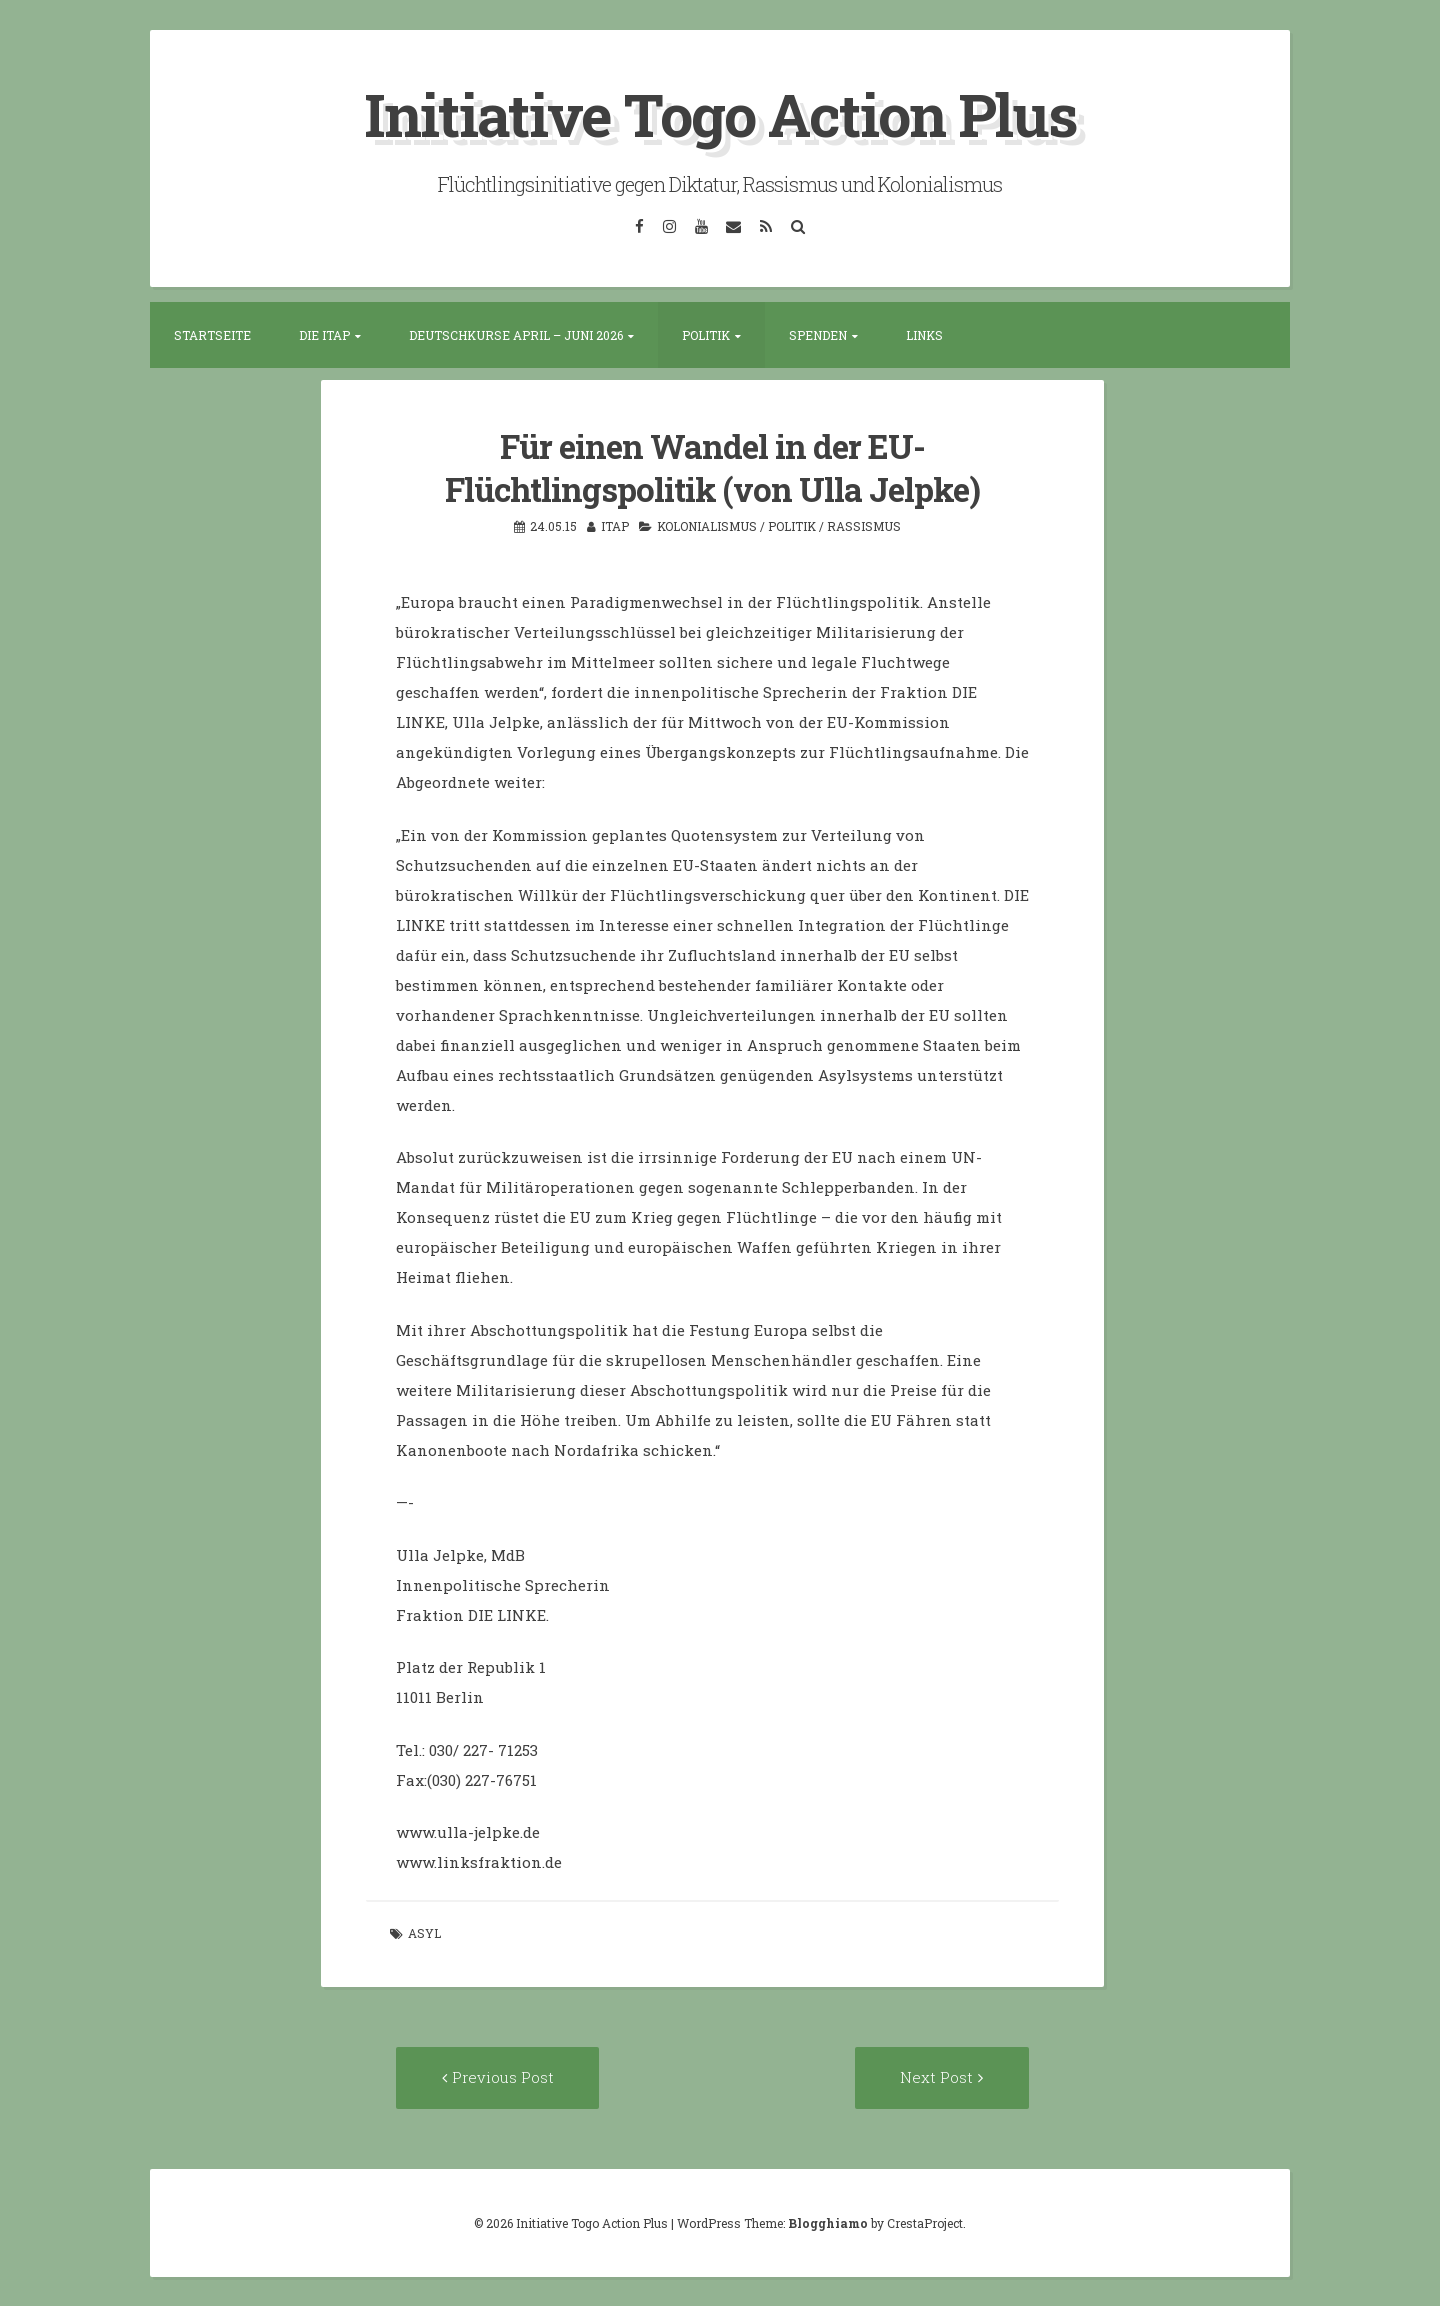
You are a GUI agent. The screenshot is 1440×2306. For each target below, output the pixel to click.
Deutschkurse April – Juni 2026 (516, 334)
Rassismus (864, 524)
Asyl (424, 1932)
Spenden (818, 334)
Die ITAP (324, 334)
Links (924, 334)
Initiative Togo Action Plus (720, 113)
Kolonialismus (707, 524)
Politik (706, 334)
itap (615, 524)
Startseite (212, 334)
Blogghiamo (828, 2222)
